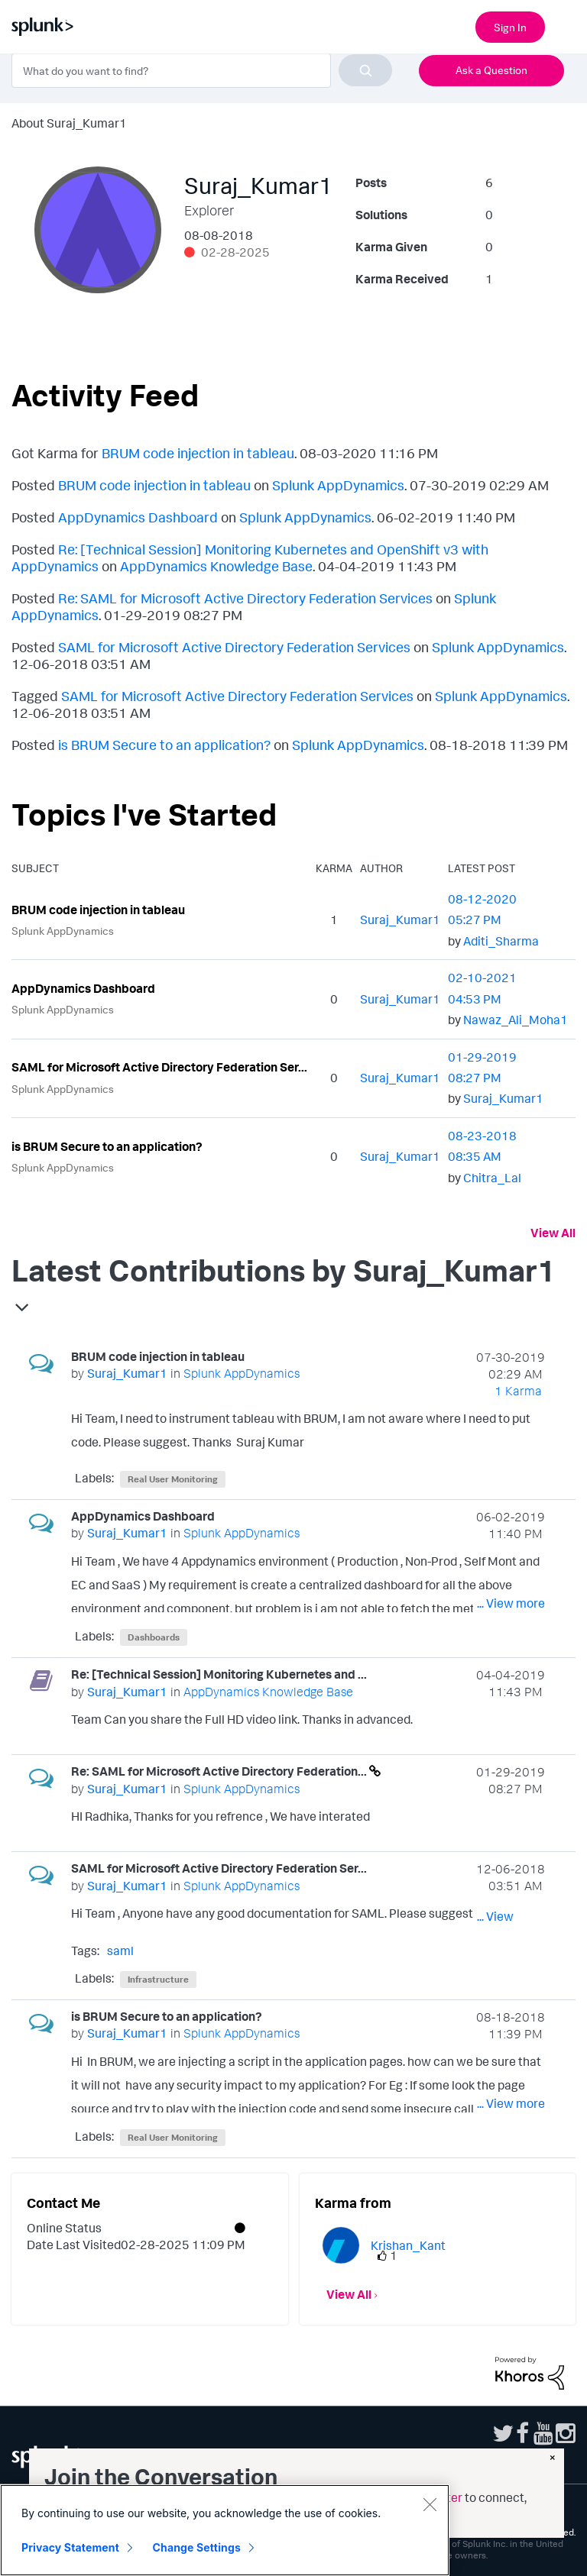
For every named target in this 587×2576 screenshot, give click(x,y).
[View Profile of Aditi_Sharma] (501, 941)
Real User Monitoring (173, 1479)
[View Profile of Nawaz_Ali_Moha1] (515, 1019)
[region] (224, 2530)
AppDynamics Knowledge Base (216, 566)
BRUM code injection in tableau (198, 452)
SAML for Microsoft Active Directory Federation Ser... (159, 1067)
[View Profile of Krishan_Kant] (408, 2245)
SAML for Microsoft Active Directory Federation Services (234, 646)
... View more (511, 1445)
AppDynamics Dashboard (138, 517)
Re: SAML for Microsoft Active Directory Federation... (220, 1771)
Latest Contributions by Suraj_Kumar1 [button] (283, 1270)
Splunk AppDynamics (338, 485)
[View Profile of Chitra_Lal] (492, 1177)
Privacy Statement (70, 2547)
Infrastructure (158, 1979)
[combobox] (201, 70)
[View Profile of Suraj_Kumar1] (400, 919)
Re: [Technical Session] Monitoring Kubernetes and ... (219, 1674)
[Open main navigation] (566, 25)
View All (553, 1232)
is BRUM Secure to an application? (164, 744)
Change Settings (197, 2547)
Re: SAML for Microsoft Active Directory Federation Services (245, 598)
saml (120, 1950)
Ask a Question (491, 69)
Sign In (510, 27)
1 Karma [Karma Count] (518, 1390)
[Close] (429, 2504)
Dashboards (154, 1637)
